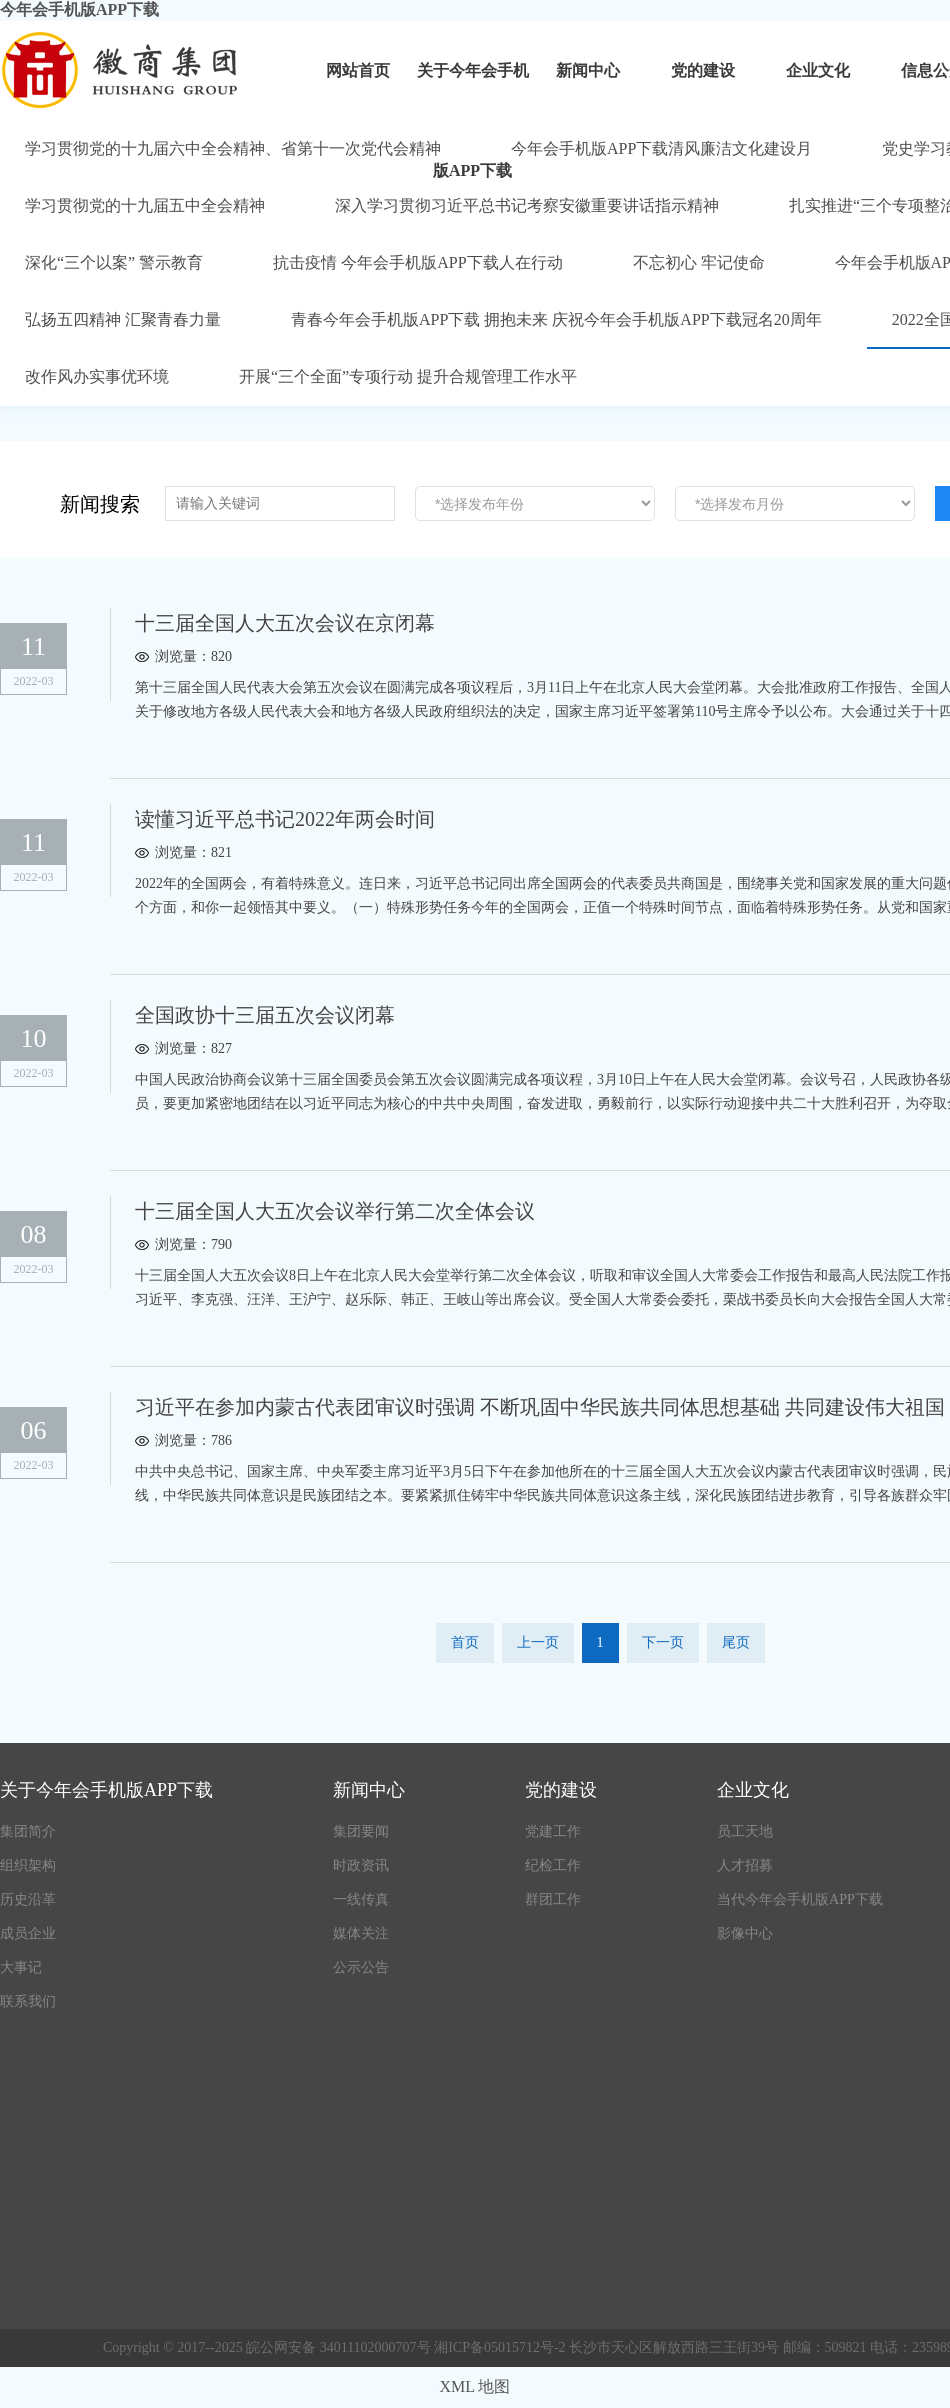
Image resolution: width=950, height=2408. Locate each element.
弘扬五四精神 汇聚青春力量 (123, 319)
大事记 (21, 1967)
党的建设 (703, 70)
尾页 (736, 1642)
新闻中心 (588, 70)
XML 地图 (475, 2386)
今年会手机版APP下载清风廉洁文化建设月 (661, 148)
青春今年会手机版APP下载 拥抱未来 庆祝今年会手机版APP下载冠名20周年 (556, 319)
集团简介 (28, 1831)
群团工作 (553, 1899)
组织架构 (28, 1865)
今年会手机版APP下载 (79, 9)
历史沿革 (28, 1899)
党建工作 (553, 1831)
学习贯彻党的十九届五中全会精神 (145, 205)
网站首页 (358, 70)
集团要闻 (361, 1831)
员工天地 (745, 1831)
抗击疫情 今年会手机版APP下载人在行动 (417, 262)
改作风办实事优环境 (97, 376)
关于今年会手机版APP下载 (473, 91)
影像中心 (745, 1933)
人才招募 (745, 1865)
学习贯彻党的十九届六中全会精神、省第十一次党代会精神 (233, 148)
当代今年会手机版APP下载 (800, 1899)
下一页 (663, 1642)
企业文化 (818, 70)
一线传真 (361, 1899)
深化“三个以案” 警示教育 (114, 262)
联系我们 (28, 2001)
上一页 (538, 1642)
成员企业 (28, 1933)
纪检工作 (553, 1865)
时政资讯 (361, 1865)
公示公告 (361, 1967)
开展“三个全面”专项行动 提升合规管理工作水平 (408, 376)
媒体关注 (361, 1933)
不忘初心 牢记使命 (699, 262)
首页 (465, 1642)
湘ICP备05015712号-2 (501, 2347)
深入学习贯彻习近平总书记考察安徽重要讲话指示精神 (527, 205)
